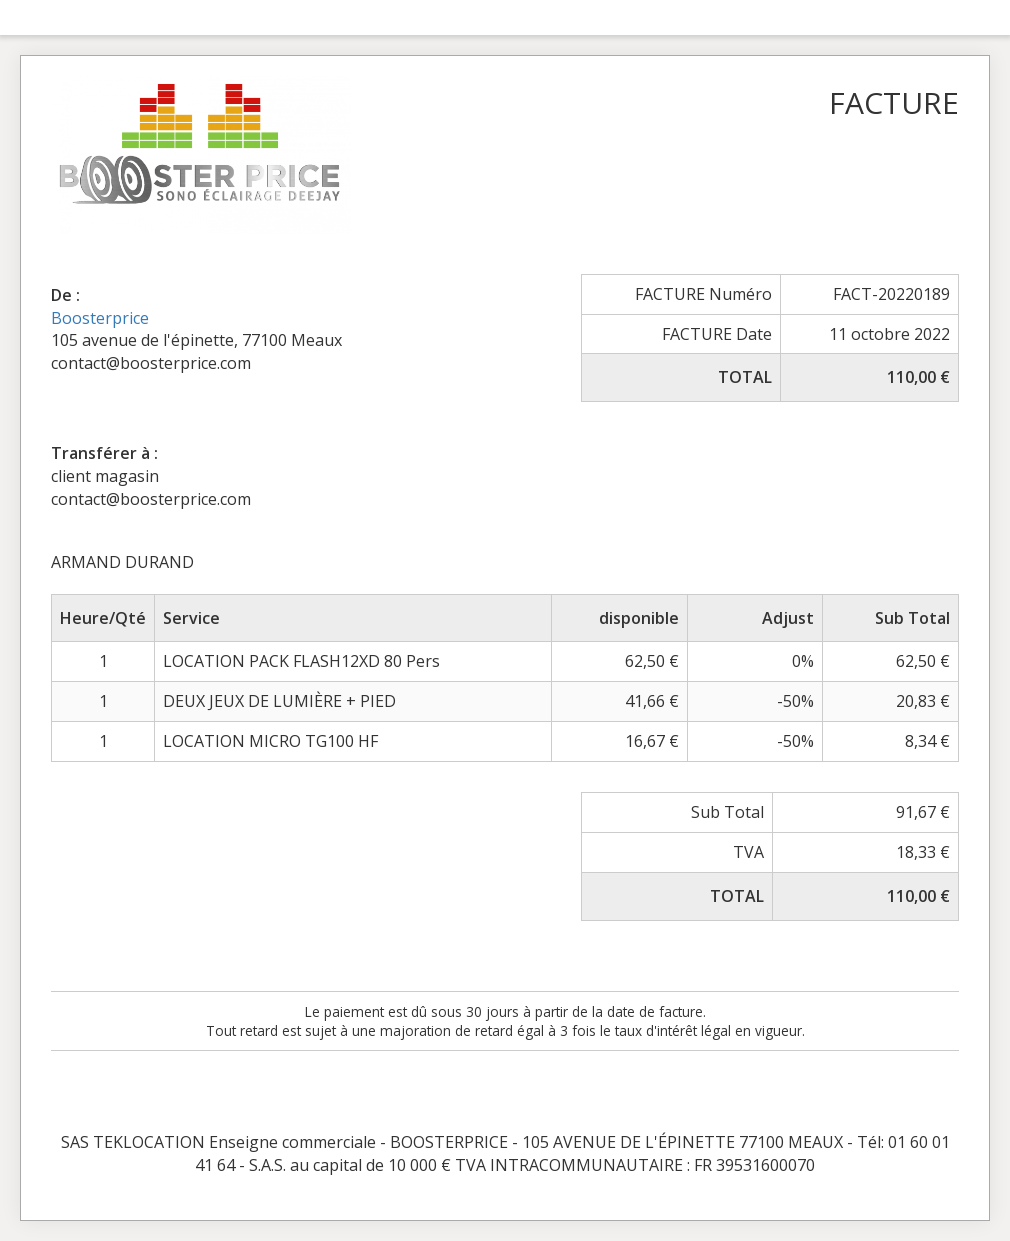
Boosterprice (100, 318)
